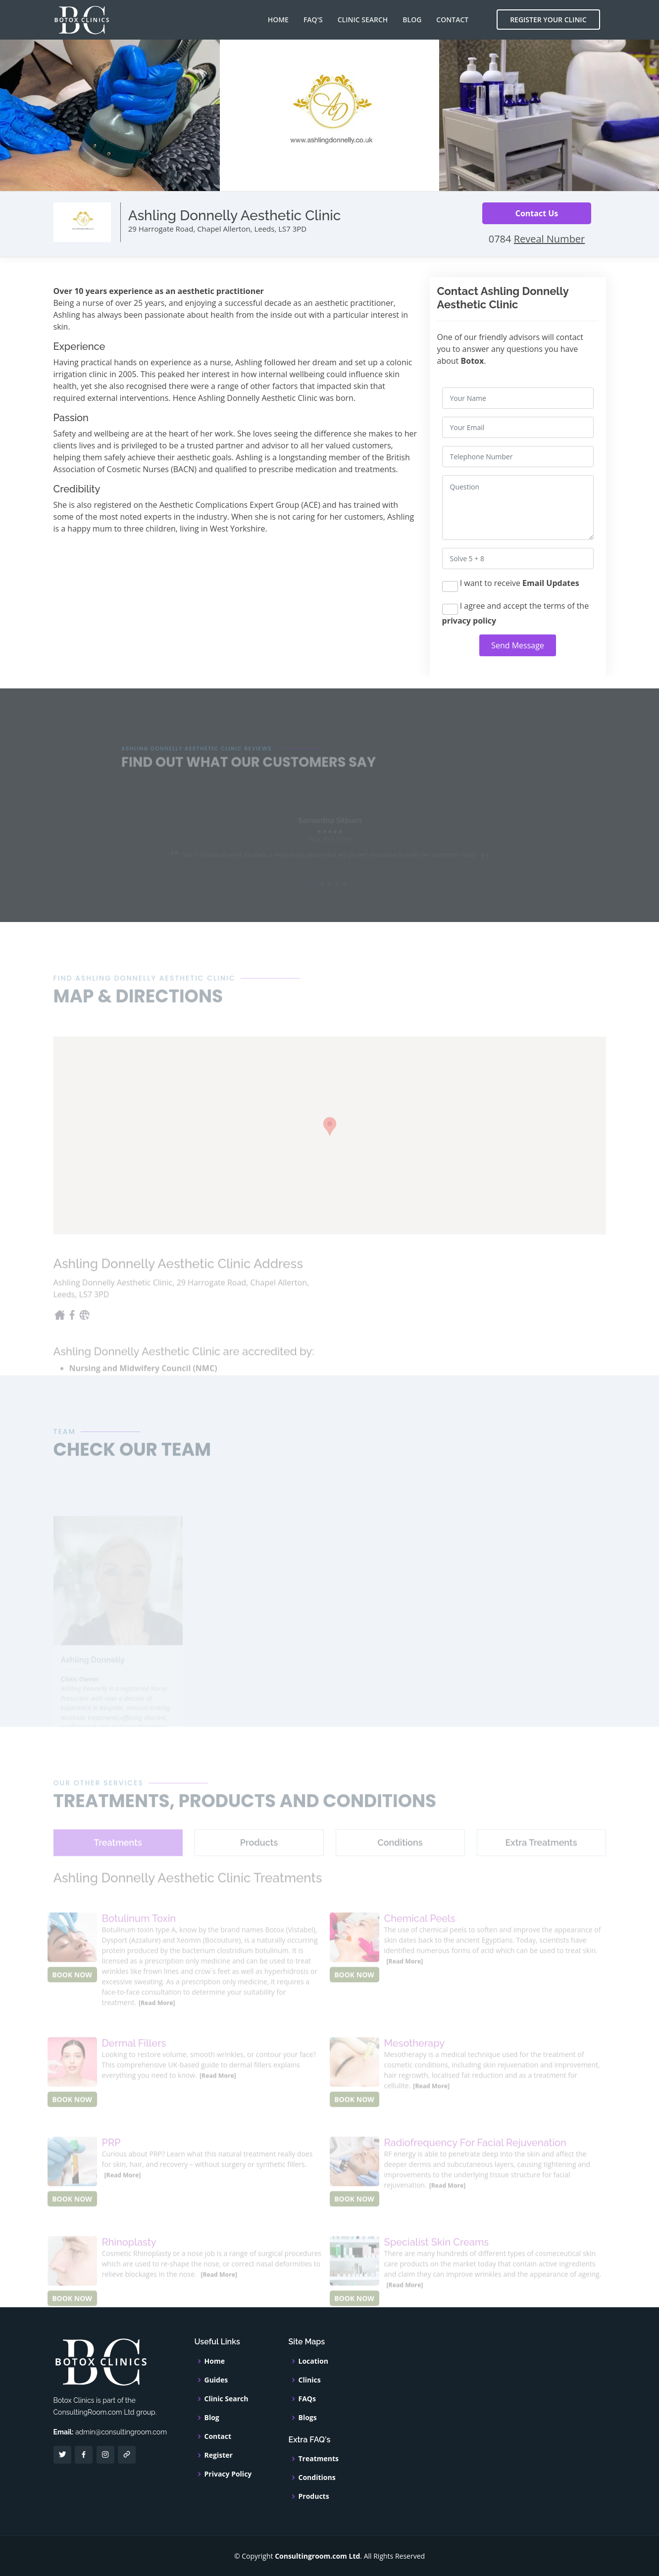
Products (314, 2496)
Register (218, 2455)
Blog (412, 19)
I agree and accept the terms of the (515, 613)
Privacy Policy (228, 2474)
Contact (452, 19)
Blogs (308, 2417)
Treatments (319, 2458)
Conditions (317, 2477)
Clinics (310, 2380)
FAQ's (313, 19)
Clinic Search (363, 19)
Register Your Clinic (548, 19)
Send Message (517, 645)
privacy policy (469, 620)
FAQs (307, 2398)
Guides (216, 2380)
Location (313, 2361)
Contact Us (536, 213)
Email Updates (550, 583)
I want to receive (510, 585)
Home (278, 19)
